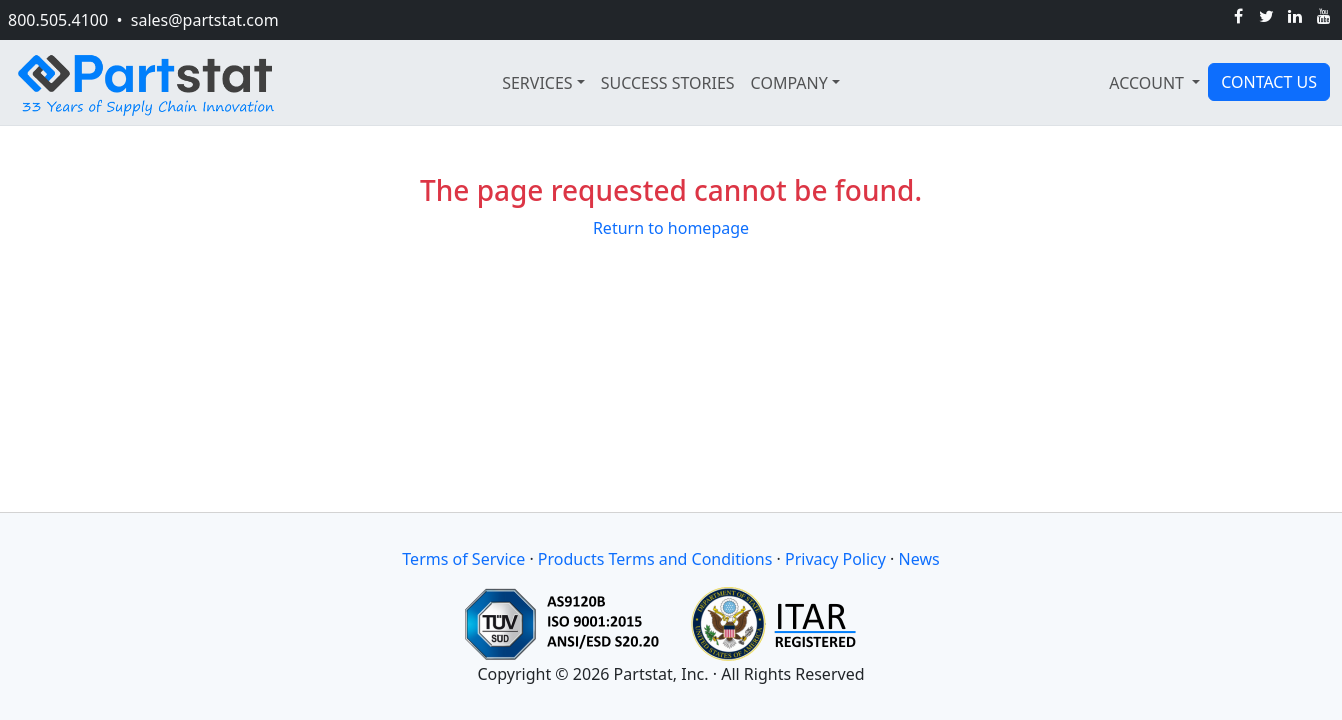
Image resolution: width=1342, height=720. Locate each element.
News (919, 559)
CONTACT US (1269, 82)
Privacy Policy (835, 559)
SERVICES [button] (537, 83)
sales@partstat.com (205, 20)
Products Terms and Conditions (655, 559)
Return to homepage (671, 228)
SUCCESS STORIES (668, 83)
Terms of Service (463, 559)
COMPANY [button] (789, 83)
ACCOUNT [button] (1148, 83)
